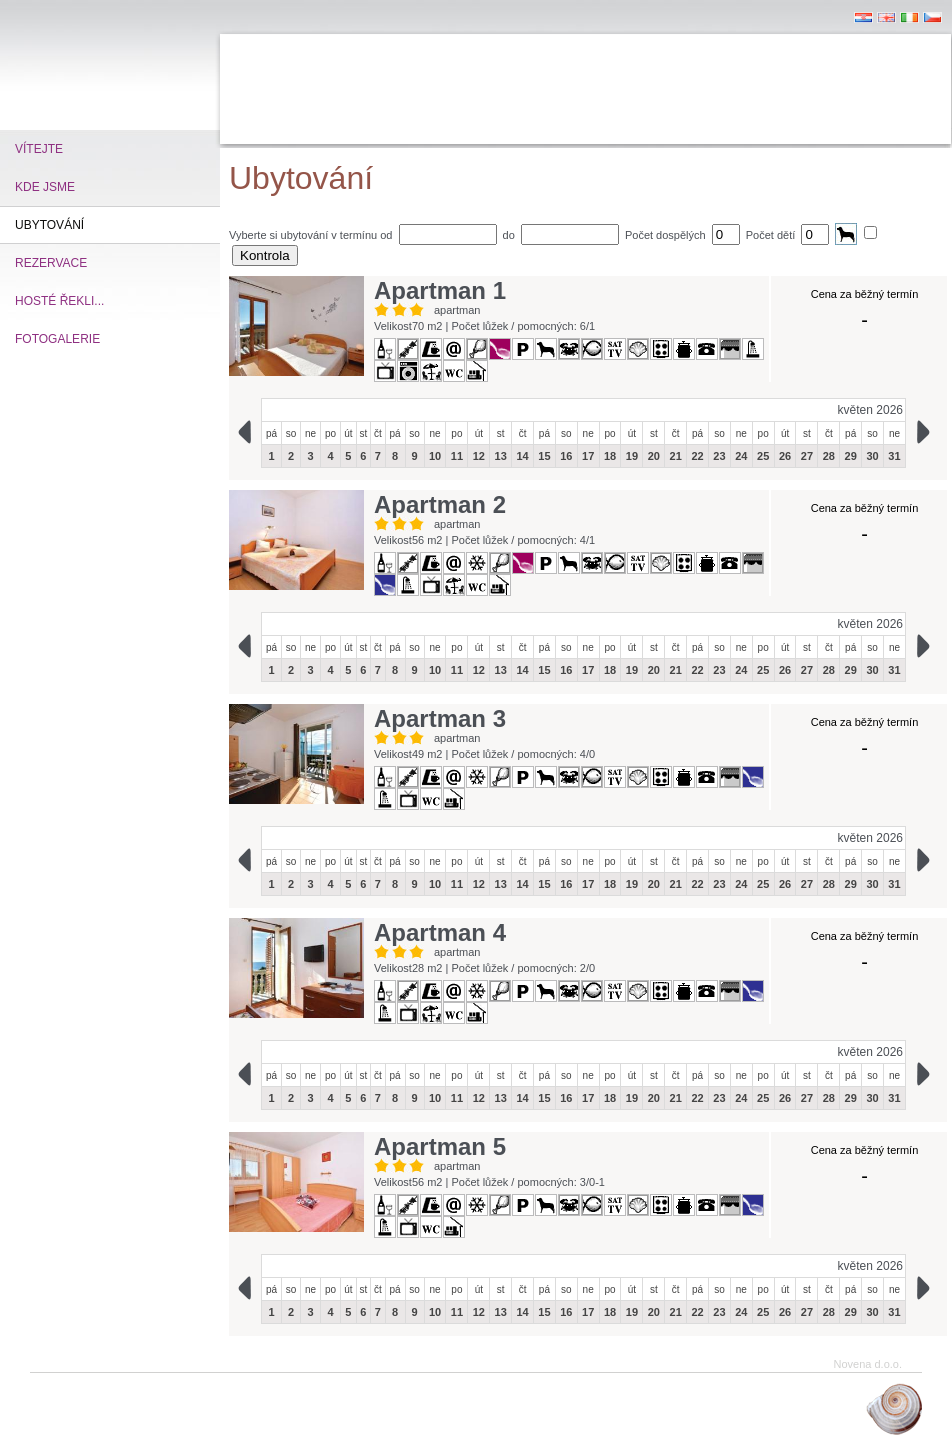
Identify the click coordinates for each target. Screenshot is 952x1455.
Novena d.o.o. (868, 1364)
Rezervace (51, 263)
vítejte (39, 149)
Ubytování (49, 225)
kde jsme (45, 187)
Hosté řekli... (59, 301)
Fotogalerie (57, 339)
